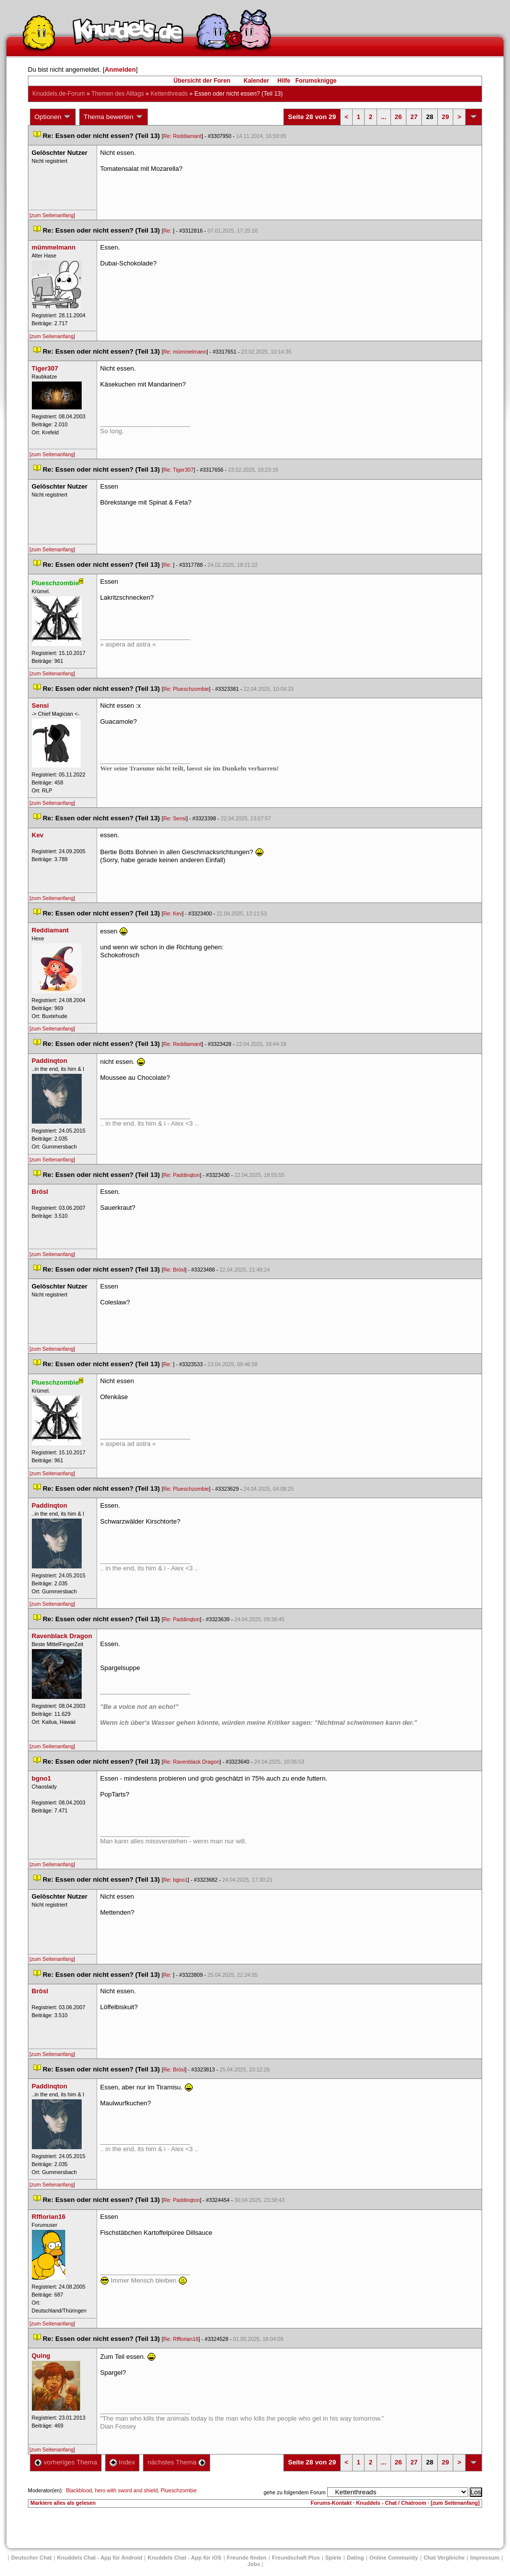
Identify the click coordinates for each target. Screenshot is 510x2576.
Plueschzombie (179, 2490)
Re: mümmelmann (185, 352)
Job (254, 2564)
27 (413, 117)
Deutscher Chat (31, 2558)
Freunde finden (246, 2558)
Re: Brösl (174, 1270)
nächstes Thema (176, 2462)
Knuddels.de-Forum (58, 93)
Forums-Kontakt (331, 2503)
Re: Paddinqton (181, 1175)
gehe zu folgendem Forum (294, 2492)
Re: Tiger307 (178, 470)
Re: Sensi (174, 818)
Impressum (485, 2558)
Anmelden (120, 69)
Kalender (256, 80)
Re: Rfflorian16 (181, 2339)
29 (445, 117)
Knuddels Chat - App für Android (99, 2558)
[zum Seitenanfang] (52, 215)
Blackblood (79, 2490)
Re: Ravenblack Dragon (191, 1762)
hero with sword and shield (126, 2490)
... (383, 117)
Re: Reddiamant (182, 136)
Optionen (52, 117)
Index (122, 2462)
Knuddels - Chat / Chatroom (391, 2503)
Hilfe (283, 80)
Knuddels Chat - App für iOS (185, 2558)
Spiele (333, 2558)
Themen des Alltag (118, 93)
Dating (355, 2558)
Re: (168, 231)
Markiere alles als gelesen (63, 2503)
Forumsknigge (316, 80)
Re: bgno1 (175, 1880)
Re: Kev (172, 913)
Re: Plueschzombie (186, 689)
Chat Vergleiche (444, 2558)
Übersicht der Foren (201, 80)
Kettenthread (169, 93)
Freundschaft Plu (296, 2558)
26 (398, 117)
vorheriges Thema (65, 2462)
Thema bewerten (113, 117)
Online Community (394, 2558)
